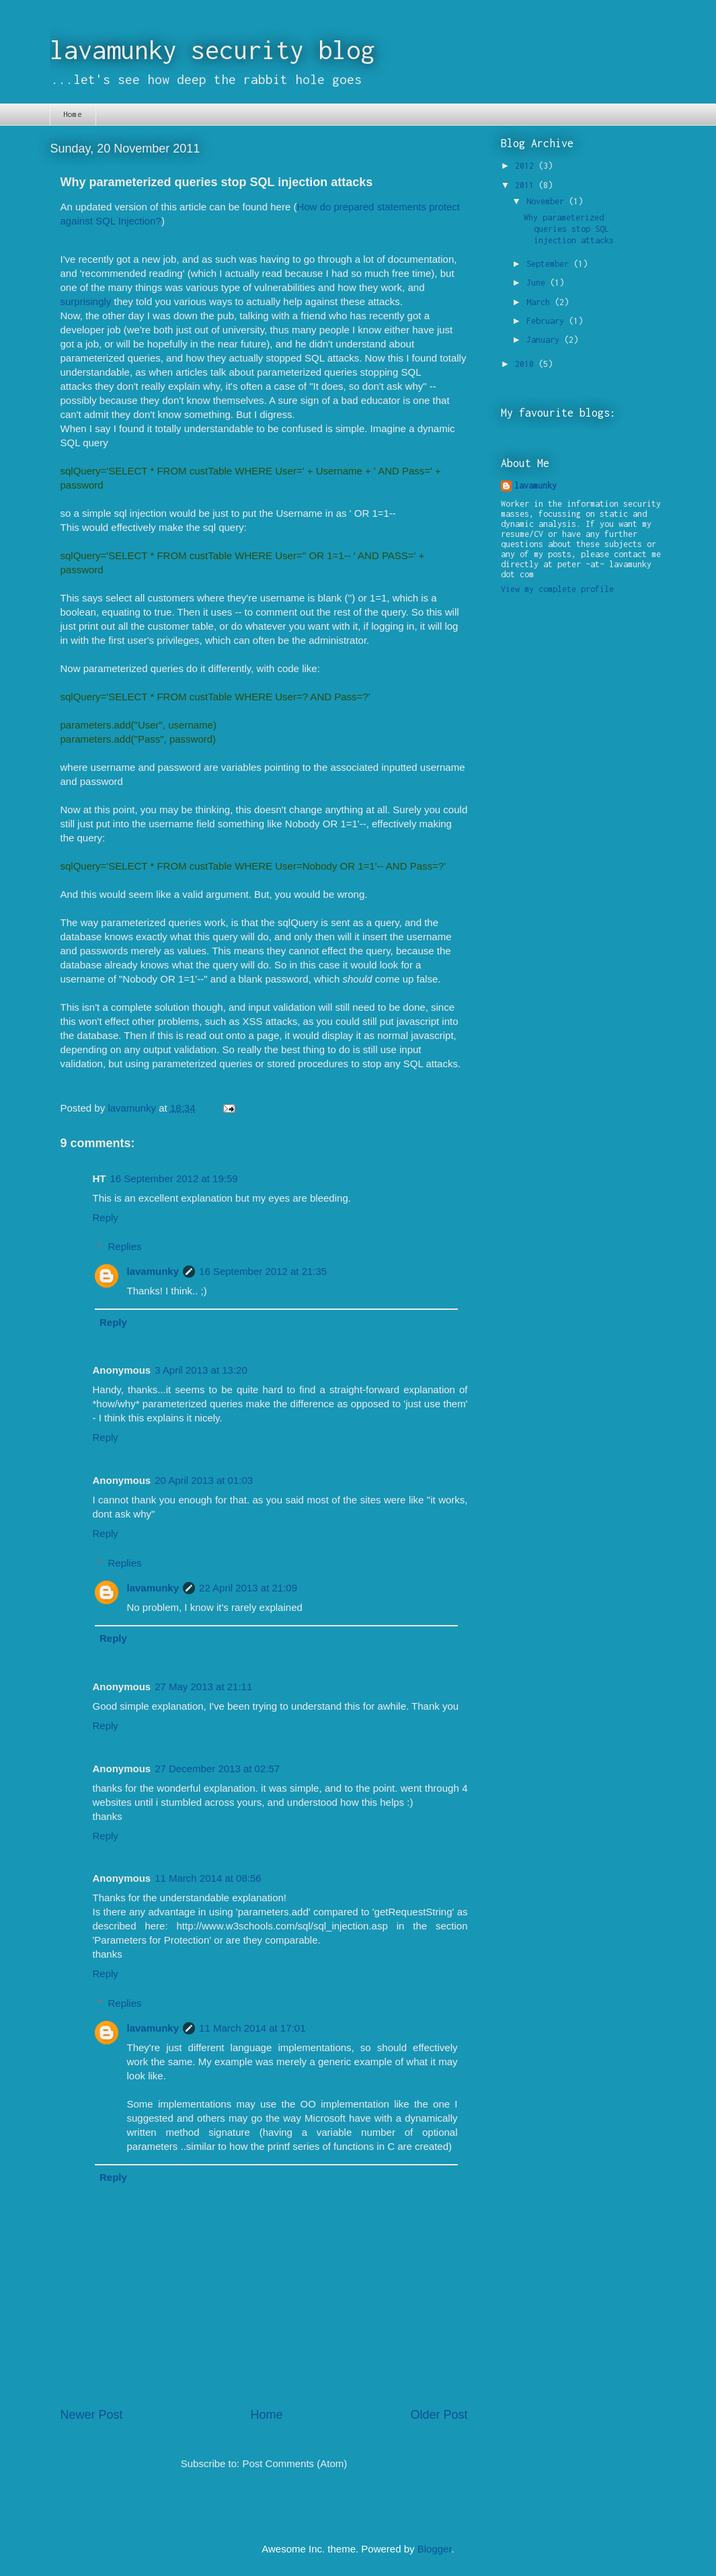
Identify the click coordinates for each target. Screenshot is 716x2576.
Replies (125, 1246)
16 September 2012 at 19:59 (174, 1178)
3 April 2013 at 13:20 (201, 1370)
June (538, 283)
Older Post (438, 2414)
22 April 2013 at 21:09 (248, 1587)
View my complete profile (557, 589)
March (540, 302)
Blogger (434, 2548)
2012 (527, 166)
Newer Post (92, 2414)
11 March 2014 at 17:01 (252, 2028)
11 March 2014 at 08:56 (208, 1878)
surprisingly (86, 301)
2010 (527, 364)
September (549, 264)
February (547, 321)
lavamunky (153, 1271)
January (545, 340)
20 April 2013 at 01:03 (204, 1480)
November (547, 201)
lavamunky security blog (212, 50)
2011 (527, 185)
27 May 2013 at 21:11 (203, 1686)
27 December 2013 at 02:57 (217, 1768)
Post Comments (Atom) (294, 2463)
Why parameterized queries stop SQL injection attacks (569, 228)
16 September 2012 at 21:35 (263, 1271)
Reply (105, 1217)
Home (72, 114)
